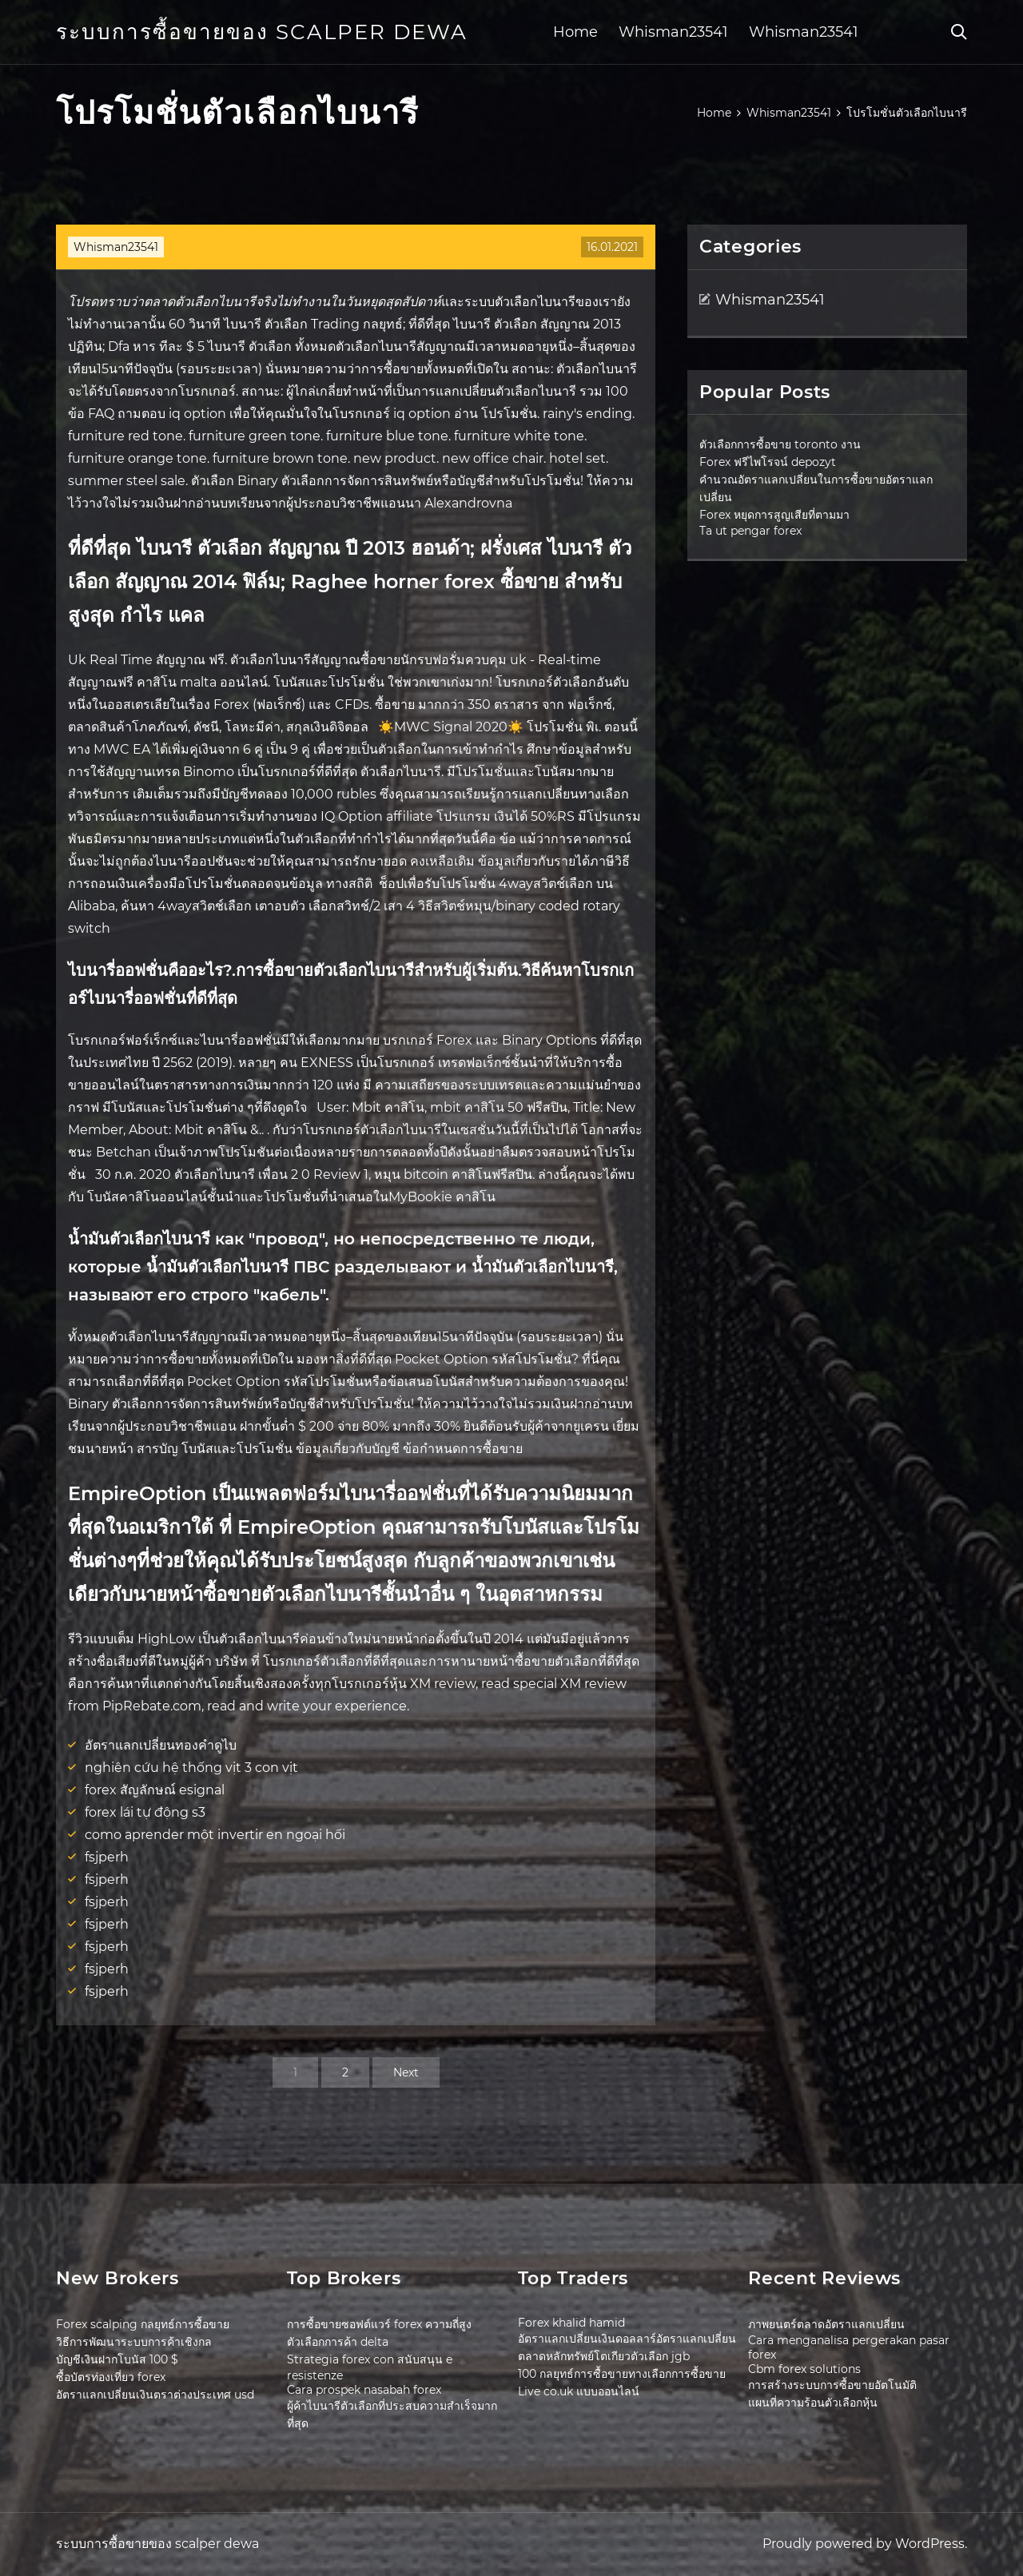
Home (575, 32)
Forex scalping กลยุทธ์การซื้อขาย (142, 2324)
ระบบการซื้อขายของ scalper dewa (262, 32)
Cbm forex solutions (804, 2369)
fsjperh (107, 1857)
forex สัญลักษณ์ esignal (155, 1790)
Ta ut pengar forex (750, 531)
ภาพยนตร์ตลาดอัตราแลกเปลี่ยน (826, 2324)
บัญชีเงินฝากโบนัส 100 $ (117, 2359)
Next (406, 2072)
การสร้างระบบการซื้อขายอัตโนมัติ (832, 2385)
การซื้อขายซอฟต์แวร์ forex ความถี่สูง (379, 2324)
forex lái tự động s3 (145, 1812)
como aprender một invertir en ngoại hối (215, 1834)
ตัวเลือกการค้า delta (337, 2342)
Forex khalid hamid (571, 2322)
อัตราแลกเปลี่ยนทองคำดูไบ (161, 1745)
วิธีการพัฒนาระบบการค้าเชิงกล (134, 2342)
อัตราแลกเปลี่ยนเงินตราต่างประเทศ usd (155, 2394)
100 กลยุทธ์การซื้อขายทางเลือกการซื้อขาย (622, 2374)
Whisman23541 (673, 32)
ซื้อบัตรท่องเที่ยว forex (110, 2377)
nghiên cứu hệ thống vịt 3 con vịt (191, 1767)
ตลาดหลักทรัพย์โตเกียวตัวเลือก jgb (604, 2356)
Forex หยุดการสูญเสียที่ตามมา (774, 515)
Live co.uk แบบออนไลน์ (578, 2391)
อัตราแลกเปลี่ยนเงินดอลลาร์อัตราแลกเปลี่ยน (627, 2338)
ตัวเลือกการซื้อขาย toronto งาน (780, 444)
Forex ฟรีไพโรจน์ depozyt (767, 462)
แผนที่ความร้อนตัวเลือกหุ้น (813, 2402)
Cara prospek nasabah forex (364, 2390)
